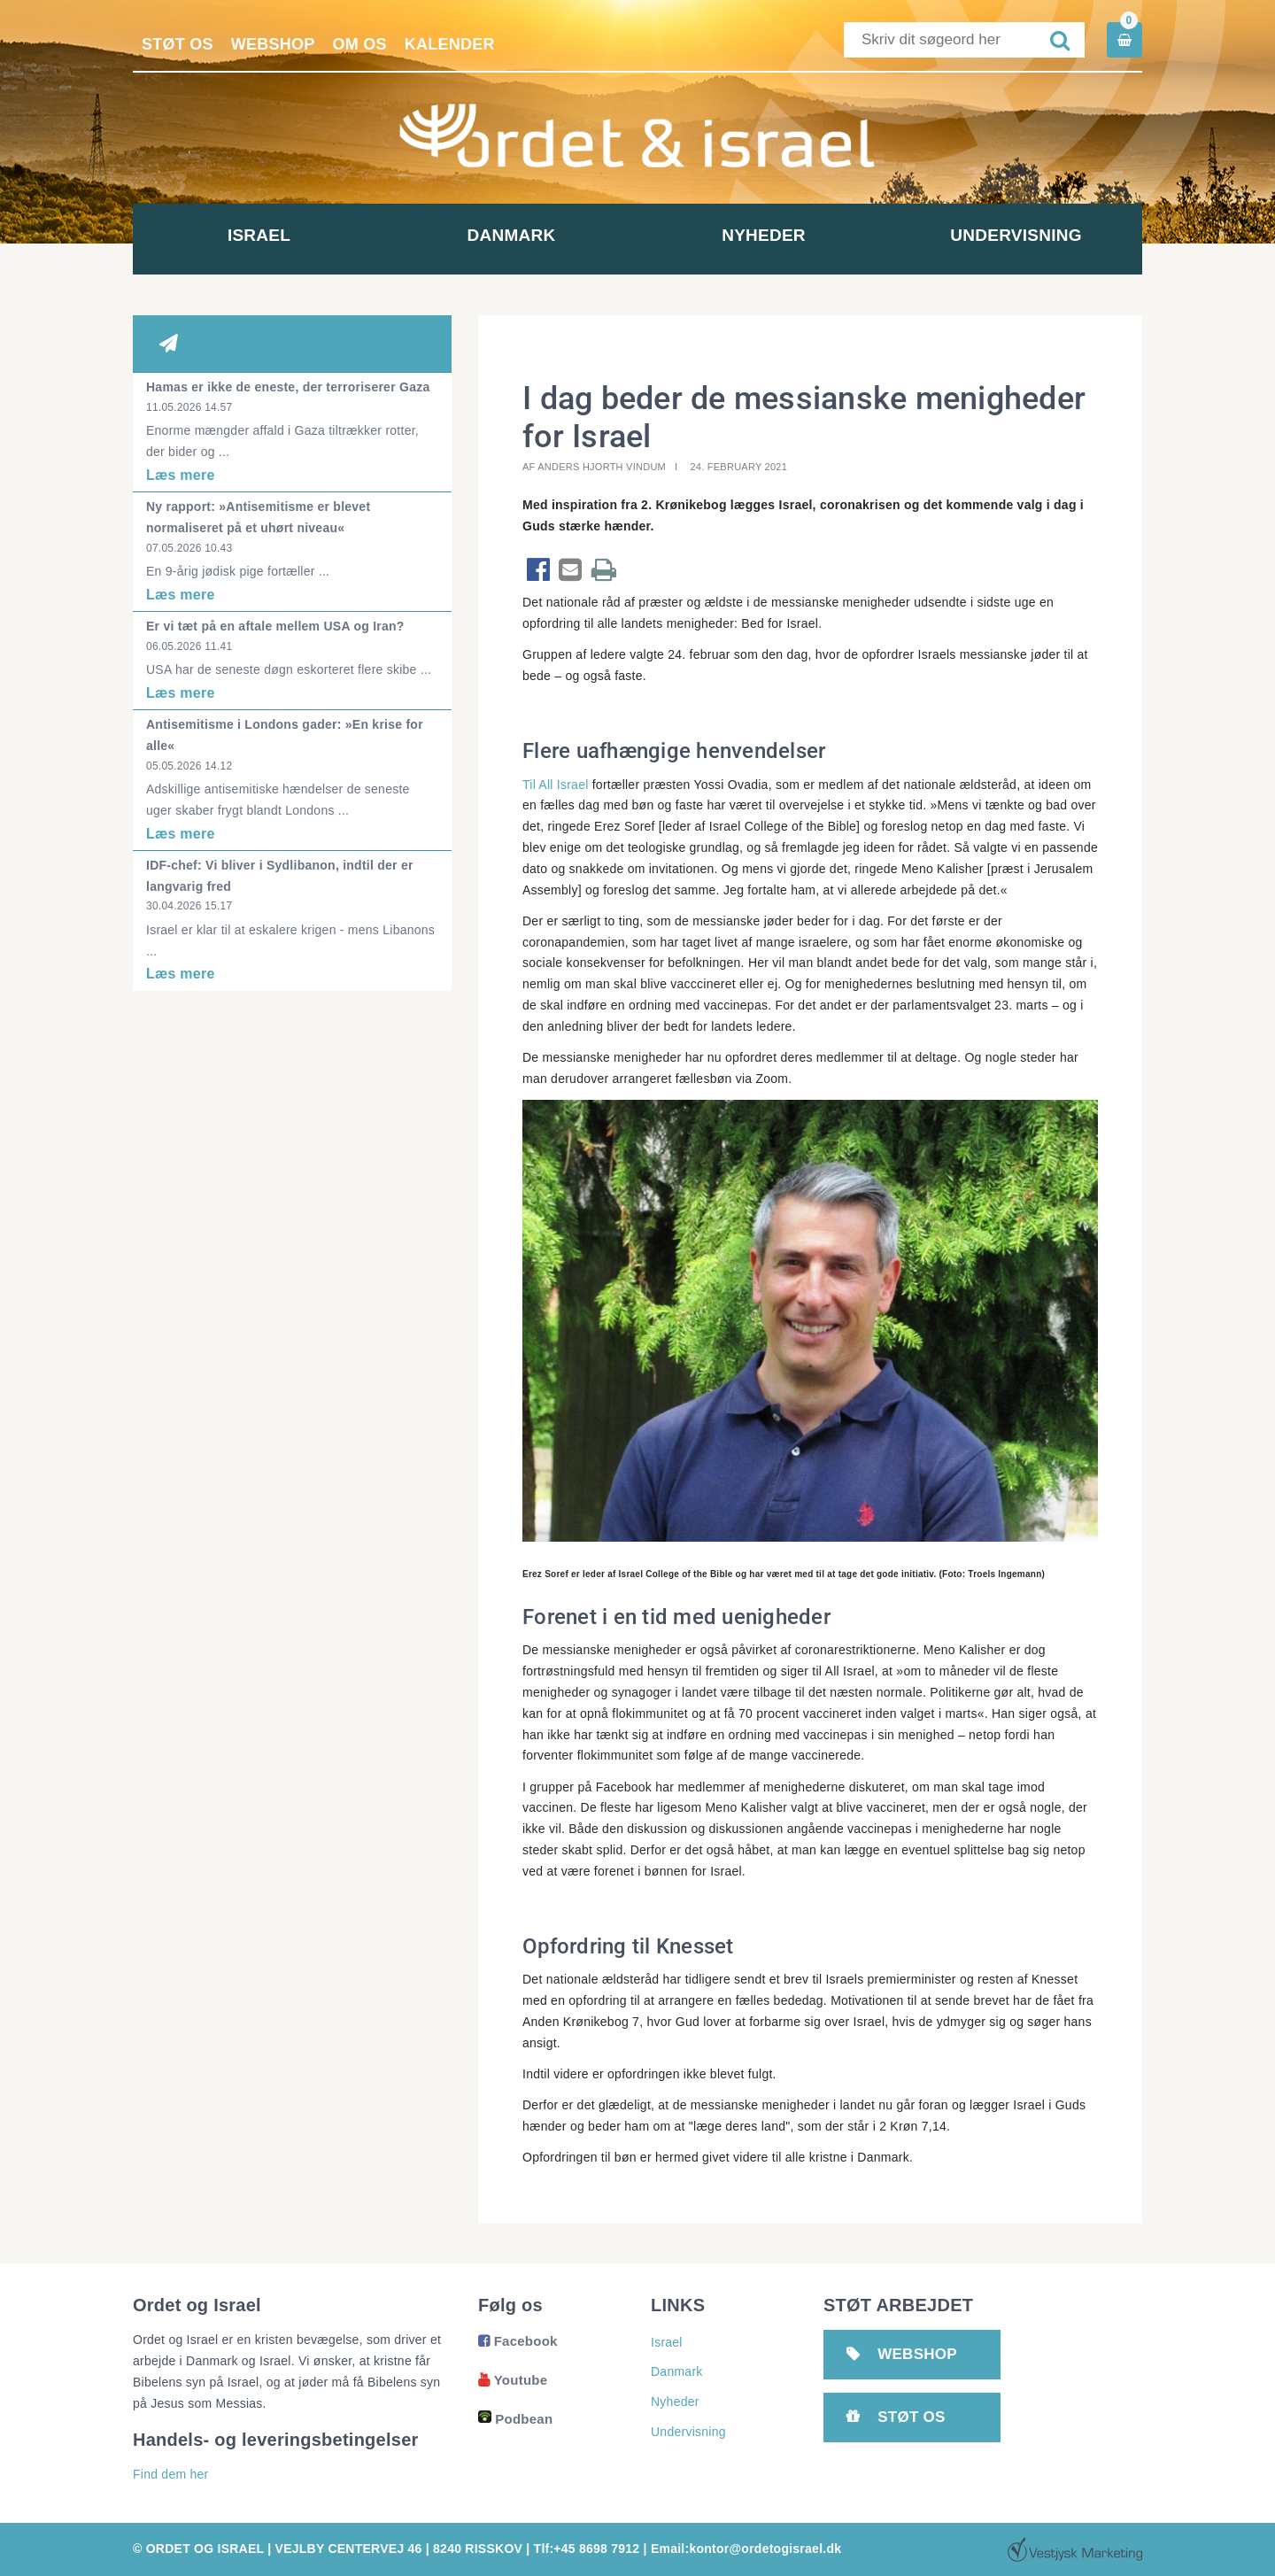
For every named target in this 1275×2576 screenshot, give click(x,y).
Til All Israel (555, 784)
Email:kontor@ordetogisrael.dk (746, 2548)
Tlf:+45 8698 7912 (587, 2548)
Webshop (273, 44)
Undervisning (1015, 235)
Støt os (177, 44)
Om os (360, 44)
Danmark (512, 235)
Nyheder (764, 235)
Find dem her (170, 2474)
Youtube (512, 2379)
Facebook (518, 2340)
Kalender (450, 44)
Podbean (515, 2418)
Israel (259, 235)
